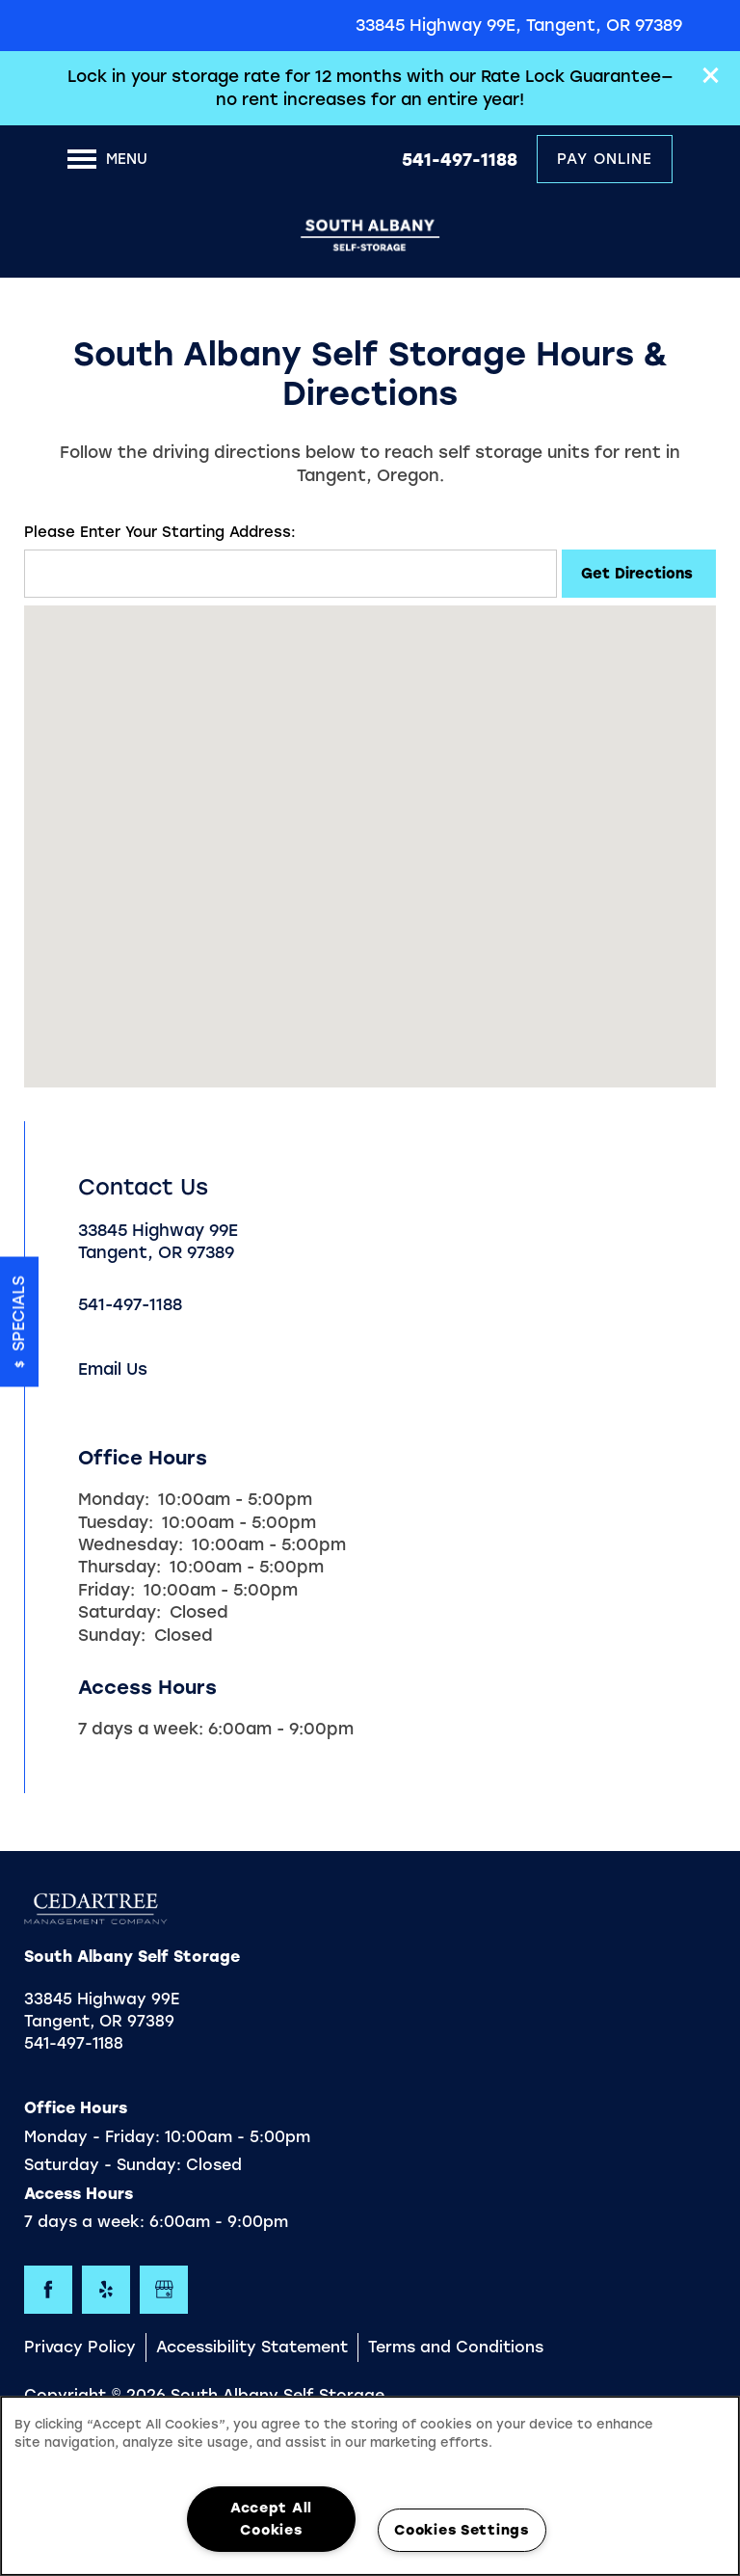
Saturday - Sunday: (102, 2165)
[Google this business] (164, 2290)
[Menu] (107, 159)
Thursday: (119, 1566)
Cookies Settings (461, 2529)
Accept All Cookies (271, 2518)
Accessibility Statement (252, 2347)
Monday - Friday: (92, 2137)
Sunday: (111, 1635)
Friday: (106, 1589)
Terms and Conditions (455, 2347)
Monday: (113, 1499)
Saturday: (119, 1612)
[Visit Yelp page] (106, 2290)
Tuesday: (115, 1522)
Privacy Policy (80, 2347)
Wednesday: (130, 1544)
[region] (370, 2486)
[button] (711, 75)
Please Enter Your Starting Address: (160, 532)
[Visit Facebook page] (48, 2290)
